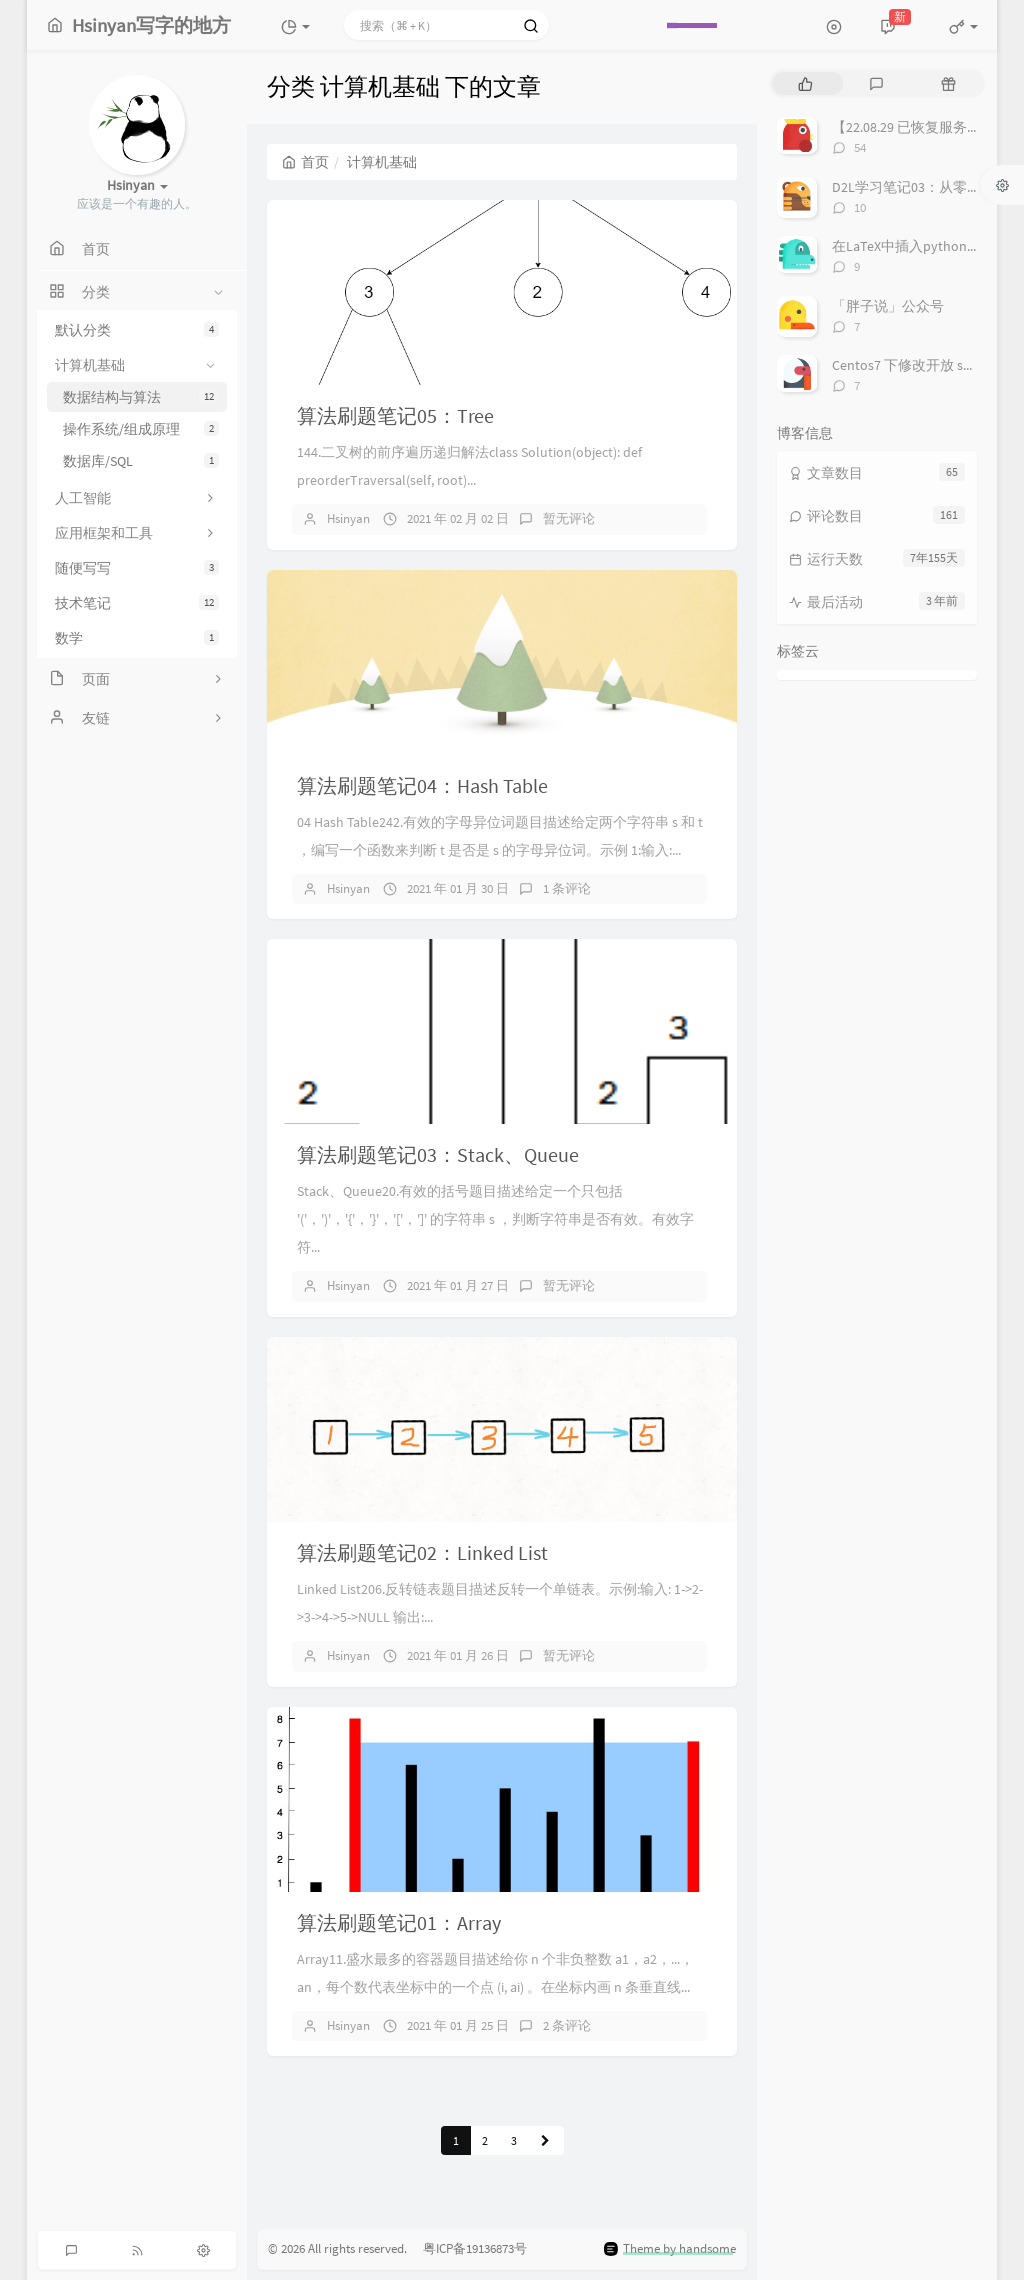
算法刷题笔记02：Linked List (422, 1552)
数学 (137, 638)
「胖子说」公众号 (888, 306)
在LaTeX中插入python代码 (913, 246)
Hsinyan (348, 518)
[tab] (805, 83)
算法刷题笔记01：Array (399, 1922)
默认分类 (137, 330)
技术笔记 (137, 603)
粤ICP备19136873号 (468, 2249)
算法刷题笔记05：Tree (395, 415)
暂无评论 (569, 518)
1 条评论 (567, 888)
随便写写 (137, 568)
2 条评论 (567, 2025)
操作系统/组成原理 (141, 429)
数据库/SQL (141, 461)
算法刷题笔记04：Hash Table (422, 785)
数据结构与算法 (141, 397)
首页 (305, 162)
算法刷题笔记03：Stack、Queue (438, 1154)
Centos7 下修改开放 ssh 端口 (920, 365)
